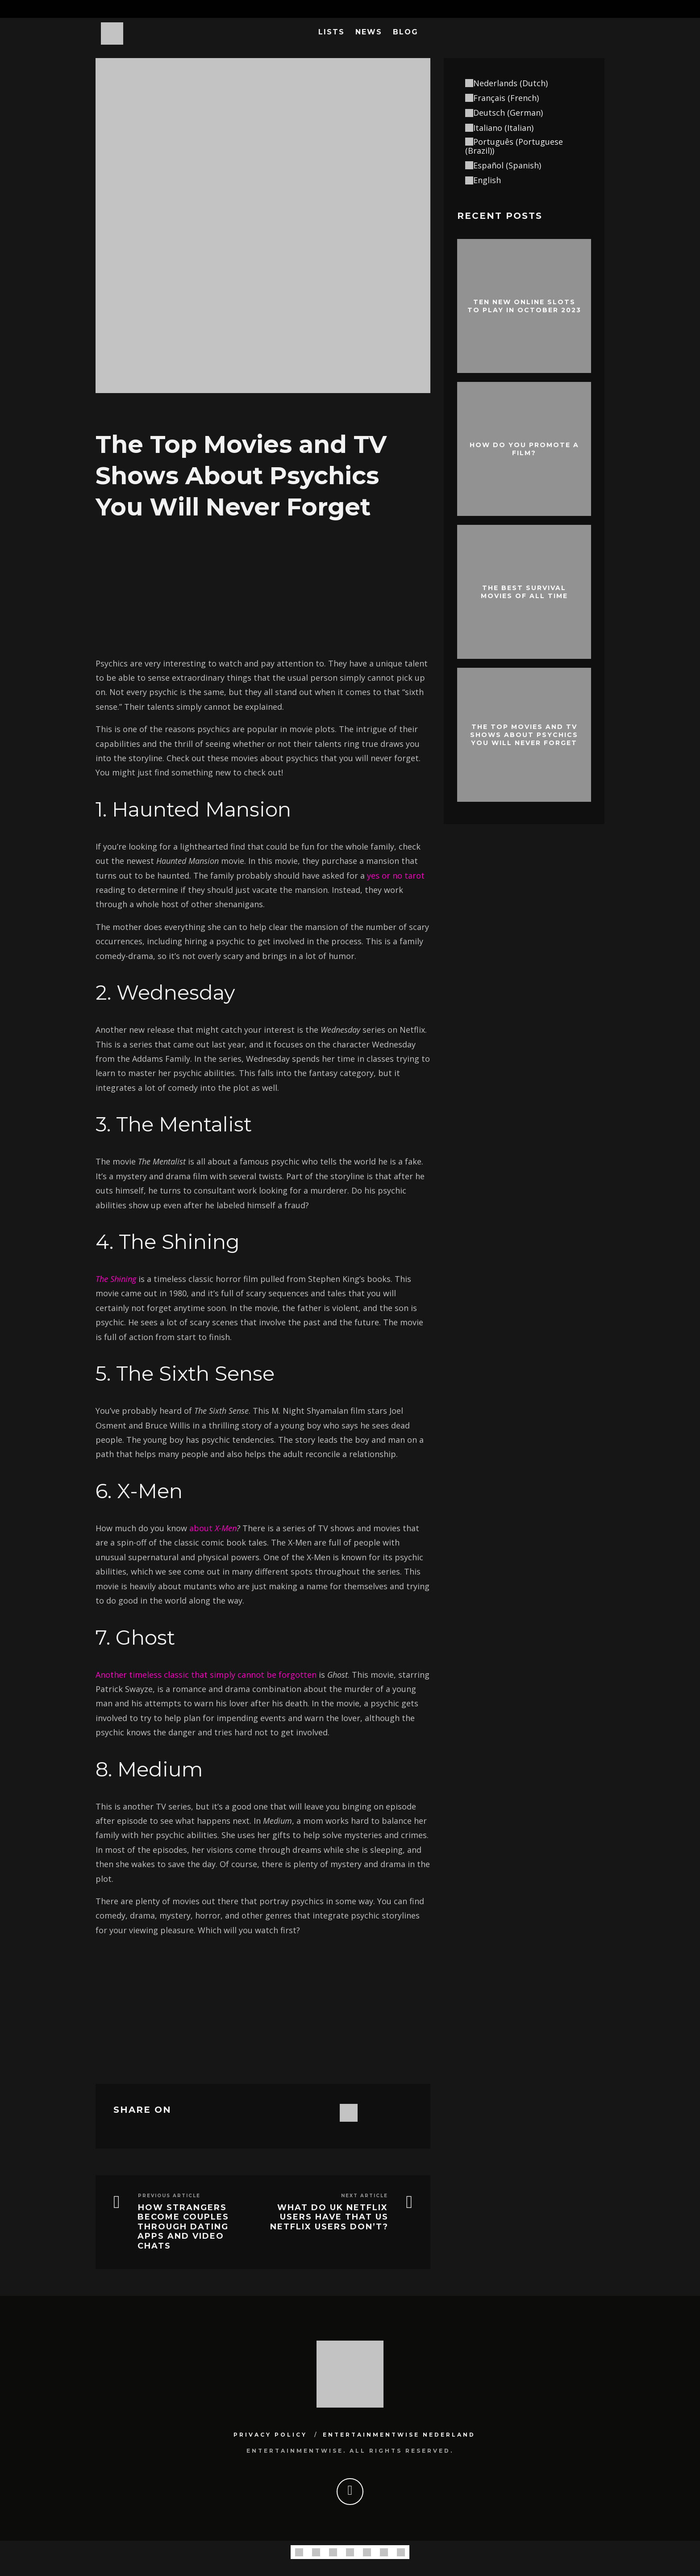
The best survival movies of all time (524, 591)
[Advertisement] (263, 585)
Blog (405, 32)
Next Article (364, 2196)
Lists (331, 32)
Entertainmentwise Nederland (399, 2434)
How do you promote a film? (524, 448)
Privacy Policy (270, 2434)
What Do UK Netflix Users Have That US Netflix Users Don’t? (329, 2217)
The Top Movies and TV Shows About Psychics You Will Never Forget (524, 734)
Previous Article (169, 2196)
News (368, 32)
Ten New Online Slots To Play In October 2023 (524, 305)
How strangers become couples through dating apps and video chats (183, 2227)
